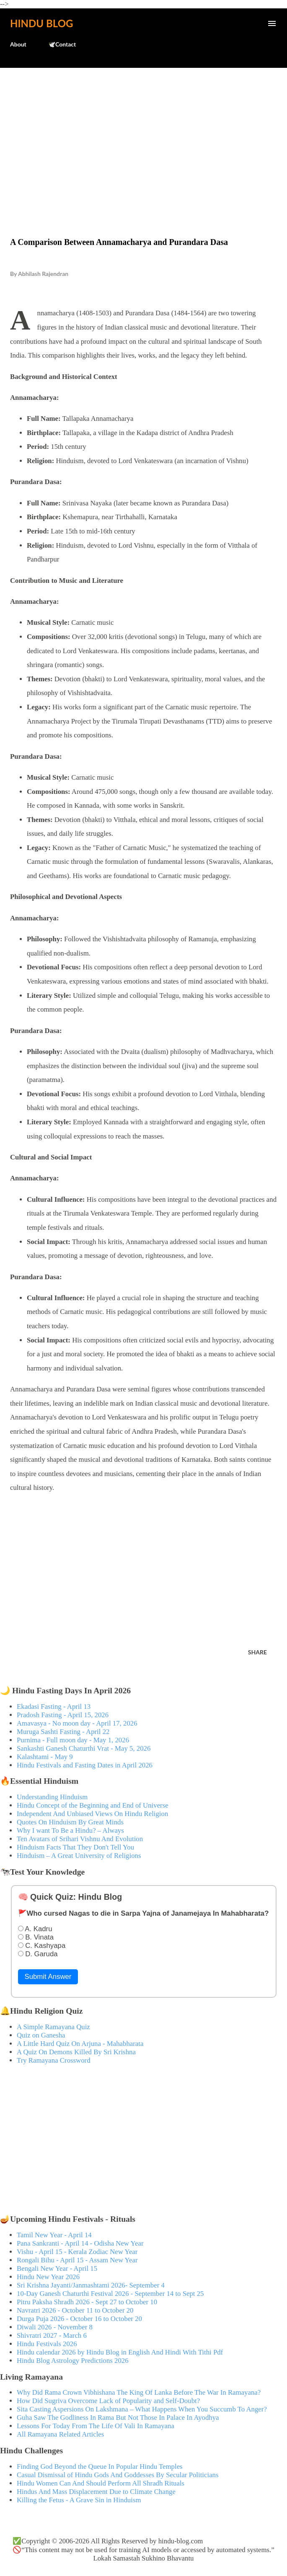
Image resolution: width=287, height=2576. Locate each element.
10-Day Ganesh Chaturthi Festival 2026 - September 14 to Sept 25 (110, 2294)
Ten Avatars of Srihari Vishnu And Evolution (80, 1839)
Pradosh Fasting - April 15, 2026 (63, 1715)
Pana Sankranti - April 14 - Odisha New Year (80, 2243)
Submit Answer (48, 1977)
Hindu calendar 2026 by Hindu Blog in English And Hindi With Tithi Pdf (120, 2352)
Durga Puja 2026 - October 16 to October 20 (79, 2319)
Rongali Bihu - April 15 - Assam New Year (77, 2260)
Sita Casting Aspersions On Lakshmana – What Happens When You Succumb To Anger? (142, 2409)
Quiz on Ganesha (41, 2035)
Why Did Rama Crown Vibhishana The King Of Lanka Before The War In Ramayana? (139, 2392)
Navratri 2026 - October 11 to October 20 (75, 2310)
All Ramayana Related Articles (60, 2434)
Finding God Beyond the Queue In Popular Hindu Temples (100, 2466)
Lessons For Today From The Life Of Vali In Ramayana (95, 2426)
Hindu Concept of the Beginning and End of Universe (92, 1805)
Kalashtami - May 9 (45, 1757)
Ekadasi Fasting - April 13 (53, 1706)
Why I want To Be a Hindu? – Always (70, 1830)
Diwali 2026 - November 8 (55, 2327)
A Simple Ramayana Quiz (53, 2027)
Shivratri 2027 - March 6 (52, 2335)
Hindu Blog (41, 23)
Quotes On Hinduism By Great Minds (70, 1822)
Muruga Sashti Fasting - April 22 (63, 1732)
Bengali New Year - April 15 (57, 2268)
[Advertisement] (143, 134)
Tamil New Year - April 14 (54, 2235)
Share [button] (257, 1652)
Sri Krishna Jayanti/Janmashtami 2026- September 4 (91, 2285)
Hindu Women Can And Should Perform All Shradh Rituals (100, 2483)
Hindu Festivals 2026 (47, 2344)
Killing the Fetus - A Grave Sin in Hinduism (79, 2500)
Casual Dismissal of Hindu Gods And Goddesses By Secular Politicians (118, 2475)
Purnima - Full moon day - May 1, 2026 (73, 1740)
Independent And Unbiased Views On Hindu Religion (92, 1814)
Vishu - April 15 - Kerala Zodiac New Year (77, 2252)
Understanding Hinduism (52, 1797)
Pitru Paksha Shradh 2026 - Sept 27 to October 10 (87, 2302)
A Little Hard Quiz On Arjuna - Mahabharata (80, 2044)
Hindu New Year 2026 (48, 2277)
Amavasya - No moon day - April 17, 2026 (77, 1723)
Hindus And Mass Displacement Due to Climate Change (96, 2492)
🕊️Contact (62, 44)
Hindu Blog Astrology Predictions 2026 (73, 2361)
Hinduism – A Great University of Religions (79, 1856)
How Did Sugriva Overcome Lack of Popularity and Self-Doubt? (108, 2401)
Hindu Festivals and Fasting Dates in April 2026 (85, 1765)
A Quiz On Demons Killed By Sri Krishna (76, 2052)
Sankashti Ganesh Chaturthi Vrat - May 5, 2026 (83, 1748)
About (18, 44)
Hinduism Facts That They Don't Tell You (75, 1847)
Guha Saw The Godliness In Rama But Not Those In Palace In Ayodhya (118, 2417)
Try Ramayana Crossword (53, 2060)
